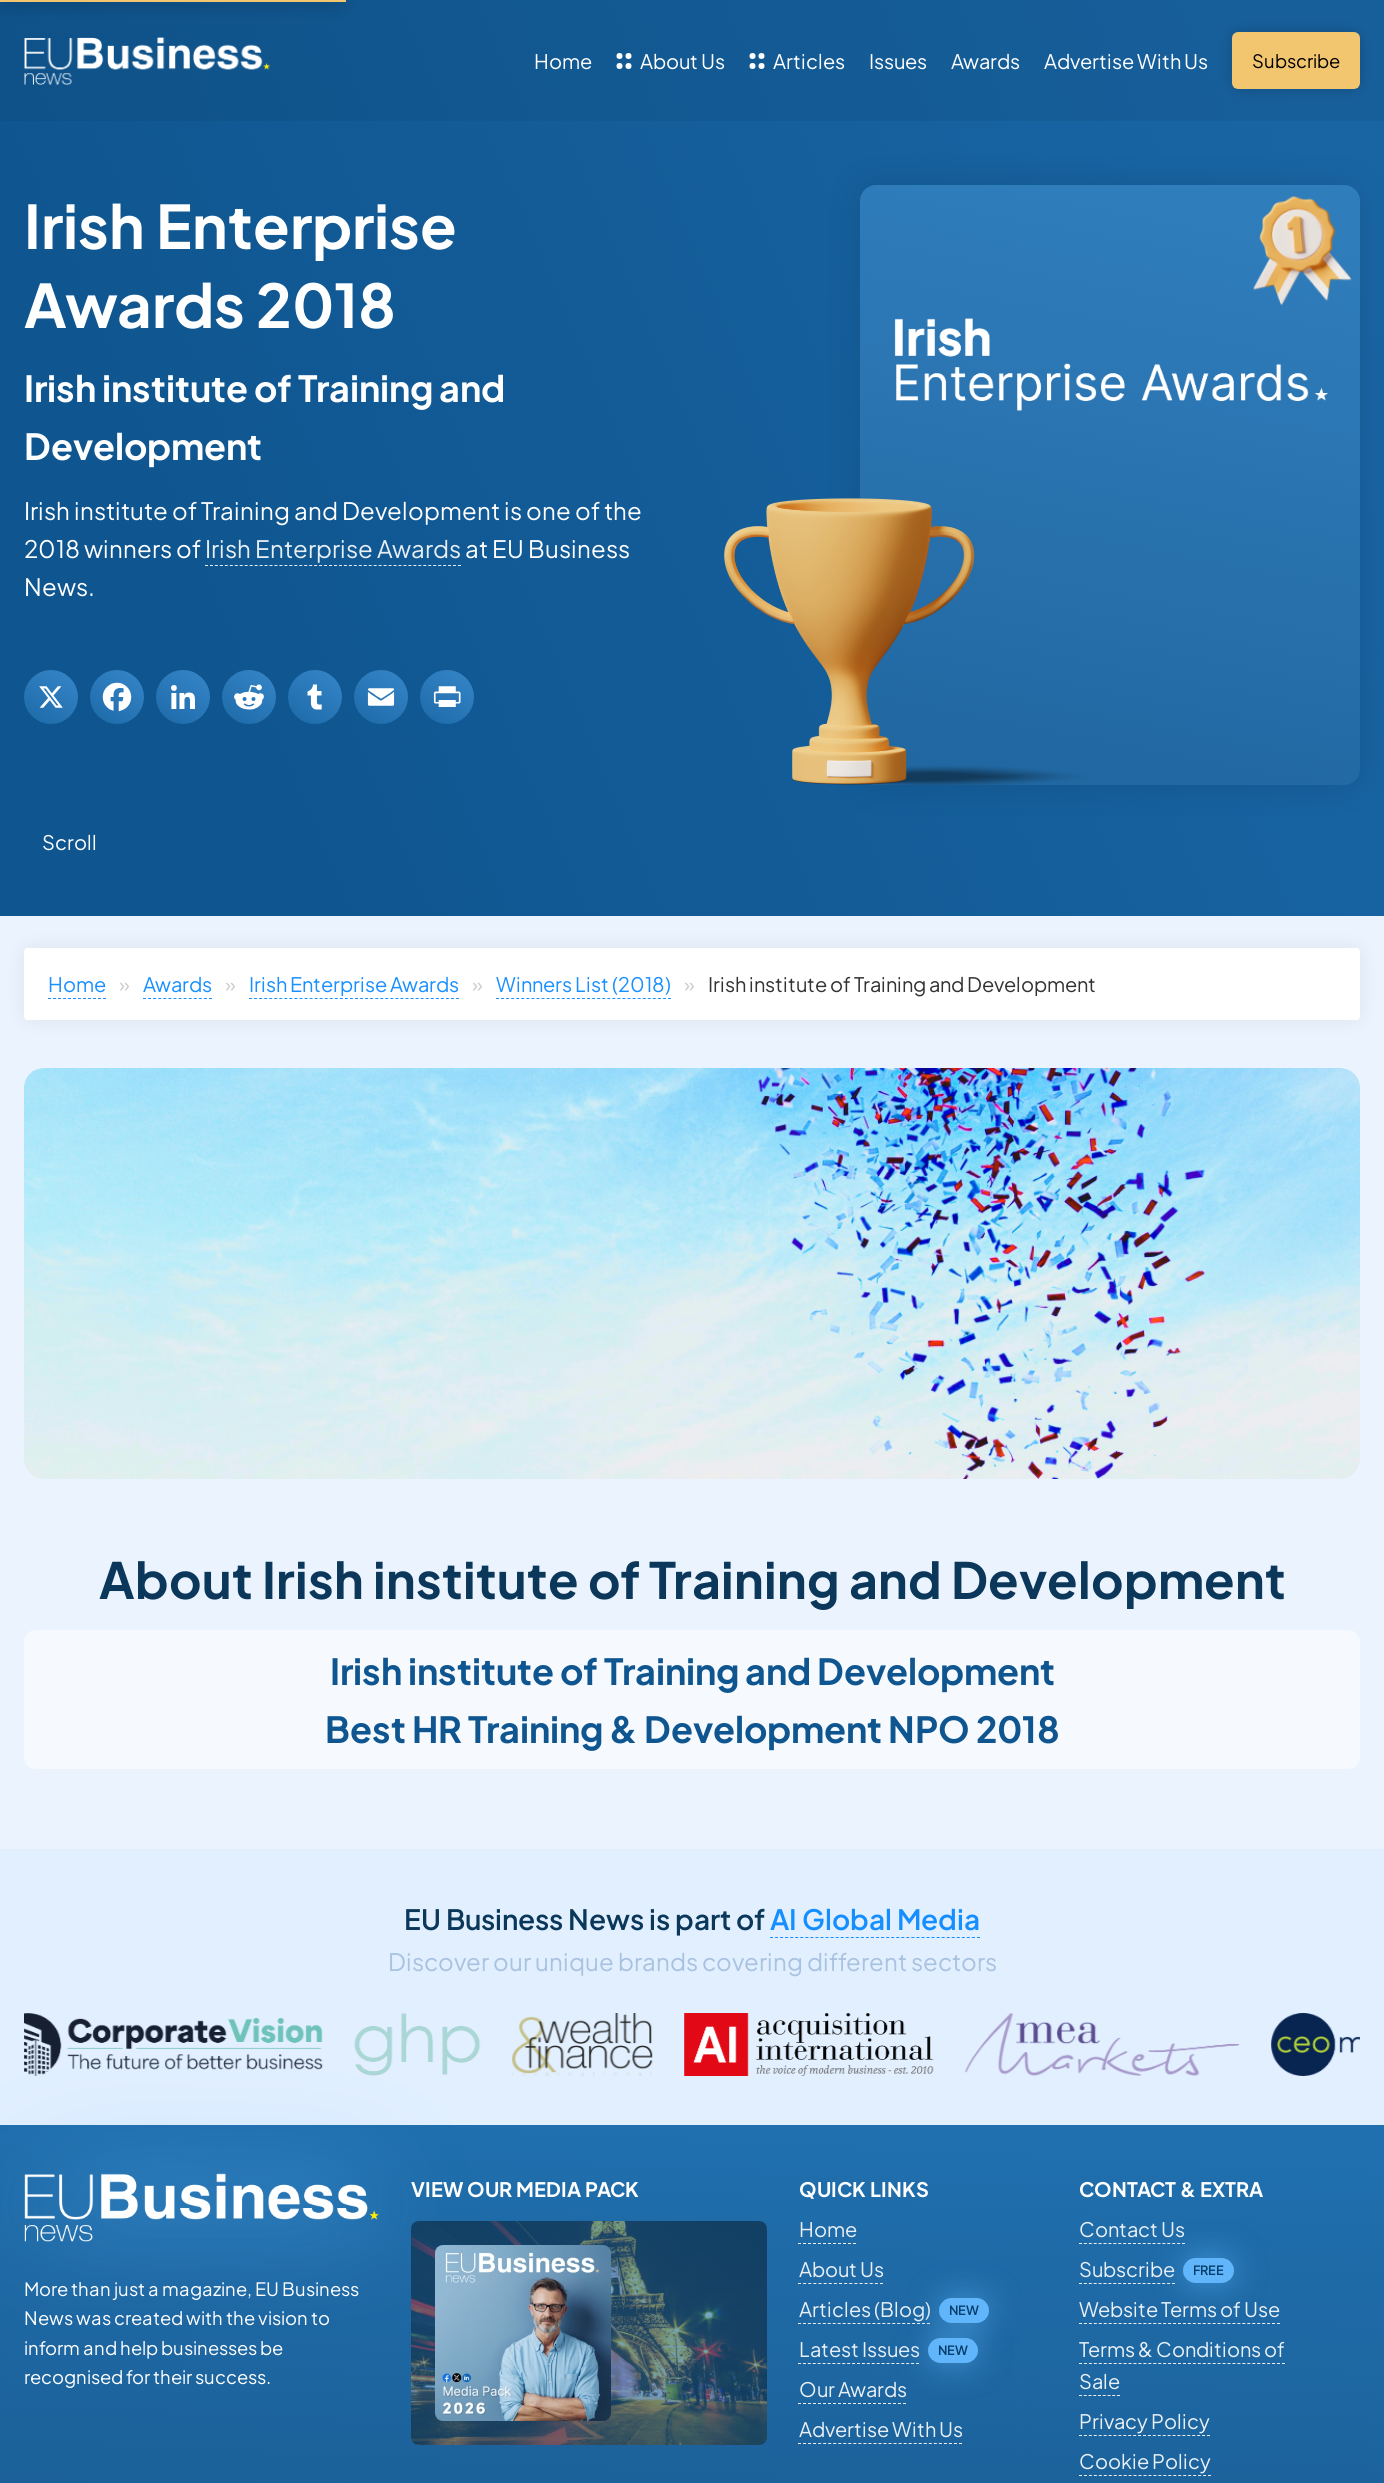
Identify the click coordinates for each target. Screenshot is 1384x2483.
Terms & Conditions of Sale (1182, 2364)
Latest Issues (859, 2348)
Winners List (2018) (583, 983)
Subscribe (1127, 2268)
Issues (898, 60)
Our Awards (853, 2388)
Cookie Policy (1145, 2460)
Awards (985, 60)
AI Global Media (875, 1918)
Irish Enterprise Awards (333, 548)
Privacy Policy (1144, 2420)
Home (563, 60)
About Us (670, 60)
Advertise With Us (1126, 60)
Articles (797, 60)
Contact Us (1132, 2228)
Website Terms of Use (1179, 2308)
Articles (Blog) (865, 2308)
